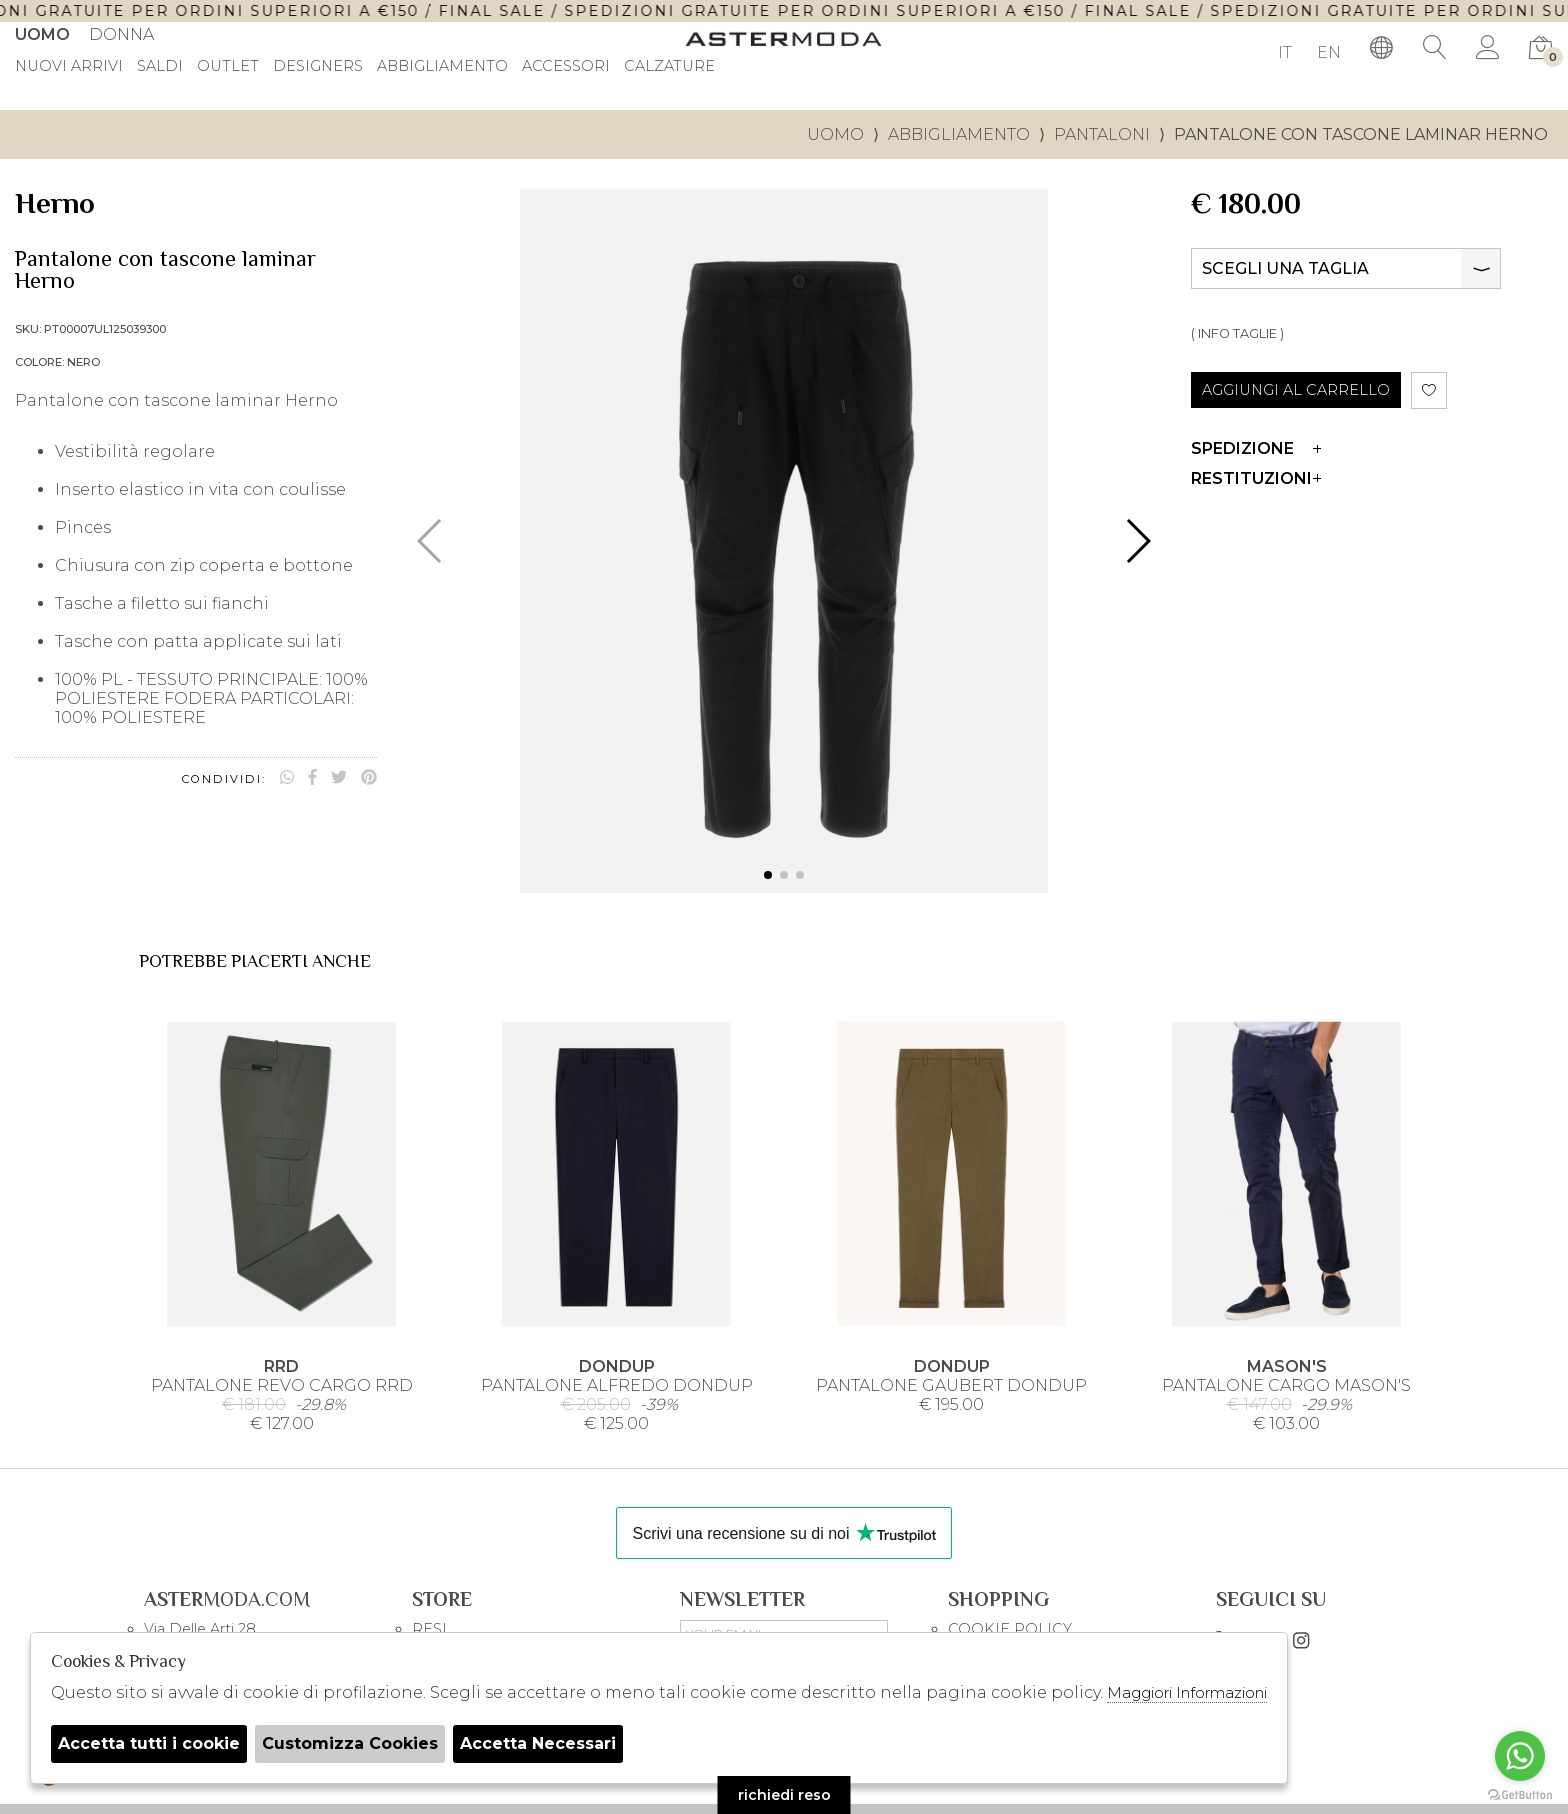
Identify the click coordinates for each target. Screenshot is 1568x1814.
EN (1329, 52)
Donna (121, 34)
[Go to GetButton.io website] (1520, 1794)
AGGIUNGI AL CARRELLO (1296, 390)
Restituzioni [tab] (1256, 478)
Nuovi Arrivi (69, 67)
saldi (160, 67)
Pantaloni (1102, 134)
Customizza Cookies (350, 1743)
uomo (835, 134)
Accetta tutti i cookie (149, 1743)
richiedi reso (784, 1795)
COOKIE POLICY (1010, 1629)
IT (1285, 52)
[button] (768, 875)
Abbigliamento (442, 67)
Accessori (566, 67)
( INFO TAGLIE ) (1237, 333)
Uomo (42, 34)
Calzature (669, 67)
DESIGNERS (318, 67)
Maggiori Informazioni (1187, 1692)
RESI (429, 1629)
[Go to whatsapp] (1520, 1756)
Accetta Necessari (538, 1743)
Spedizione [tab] (1256, 448)
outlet (228, 67)
